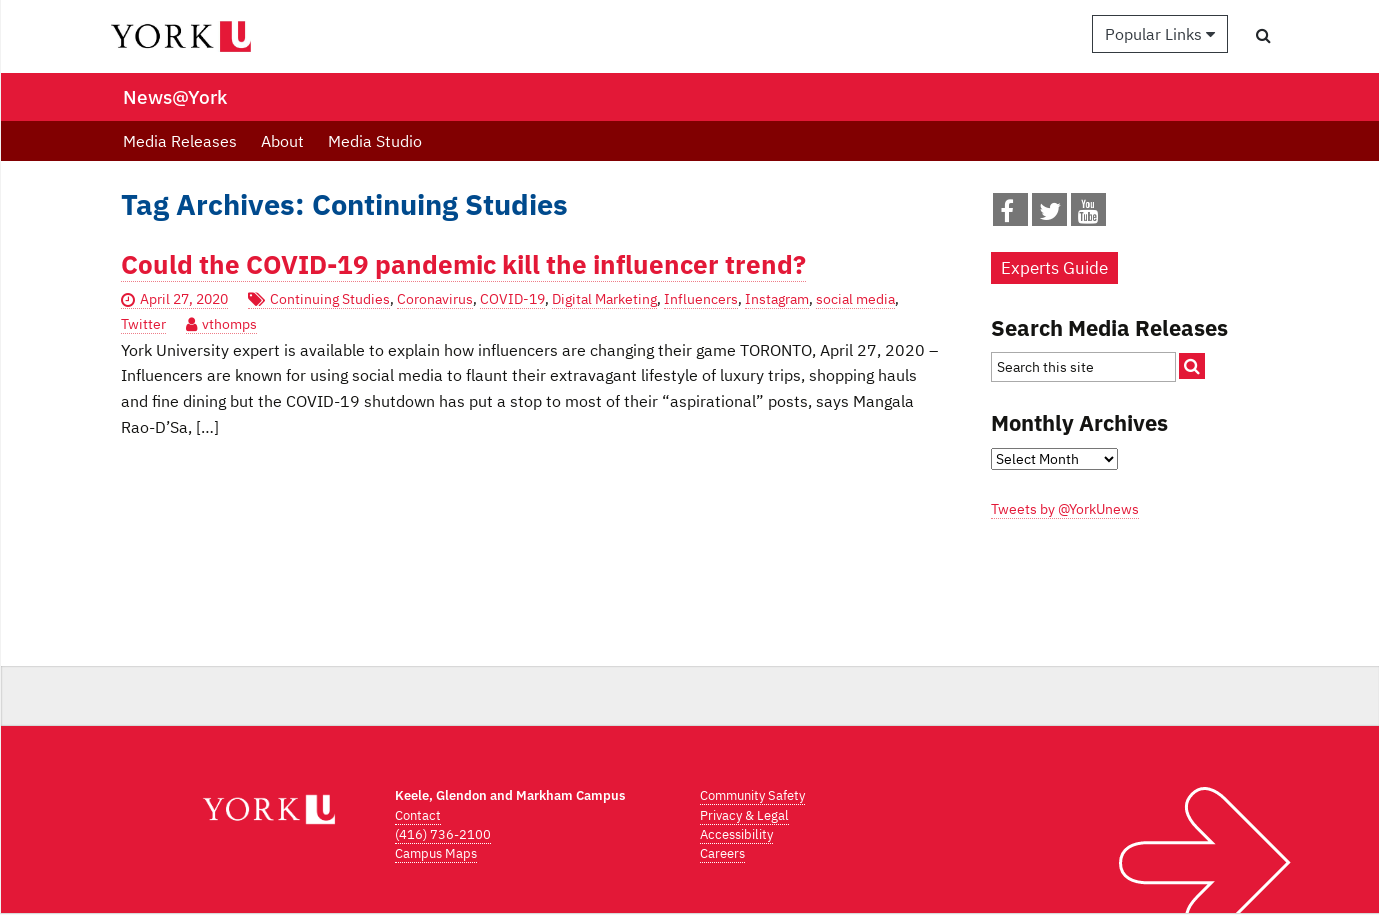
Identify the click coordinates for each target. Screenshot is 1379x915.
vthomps (229, 324)
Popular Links (1160, 34)
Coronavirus (435, 299)
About (282, 141)
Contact (418, 815)
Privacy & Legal (744, 815)
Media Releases (180, 141)
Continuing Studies (330, 299)
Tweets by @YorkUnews (1065, 509)
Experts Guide (1054, 268)
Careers (722, 853)
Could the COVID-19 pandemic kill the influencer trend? (463, 264)
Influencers (701, 299)
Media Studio (375, 141)
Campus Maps (436, 853)
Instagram (777, 299)
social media (855, 299)
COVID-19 (512, 299)
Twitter (143, 324)
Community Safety (752, 795)
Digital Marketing (604, 299)
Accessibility (736, 834)
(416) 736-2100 (443, 834)
